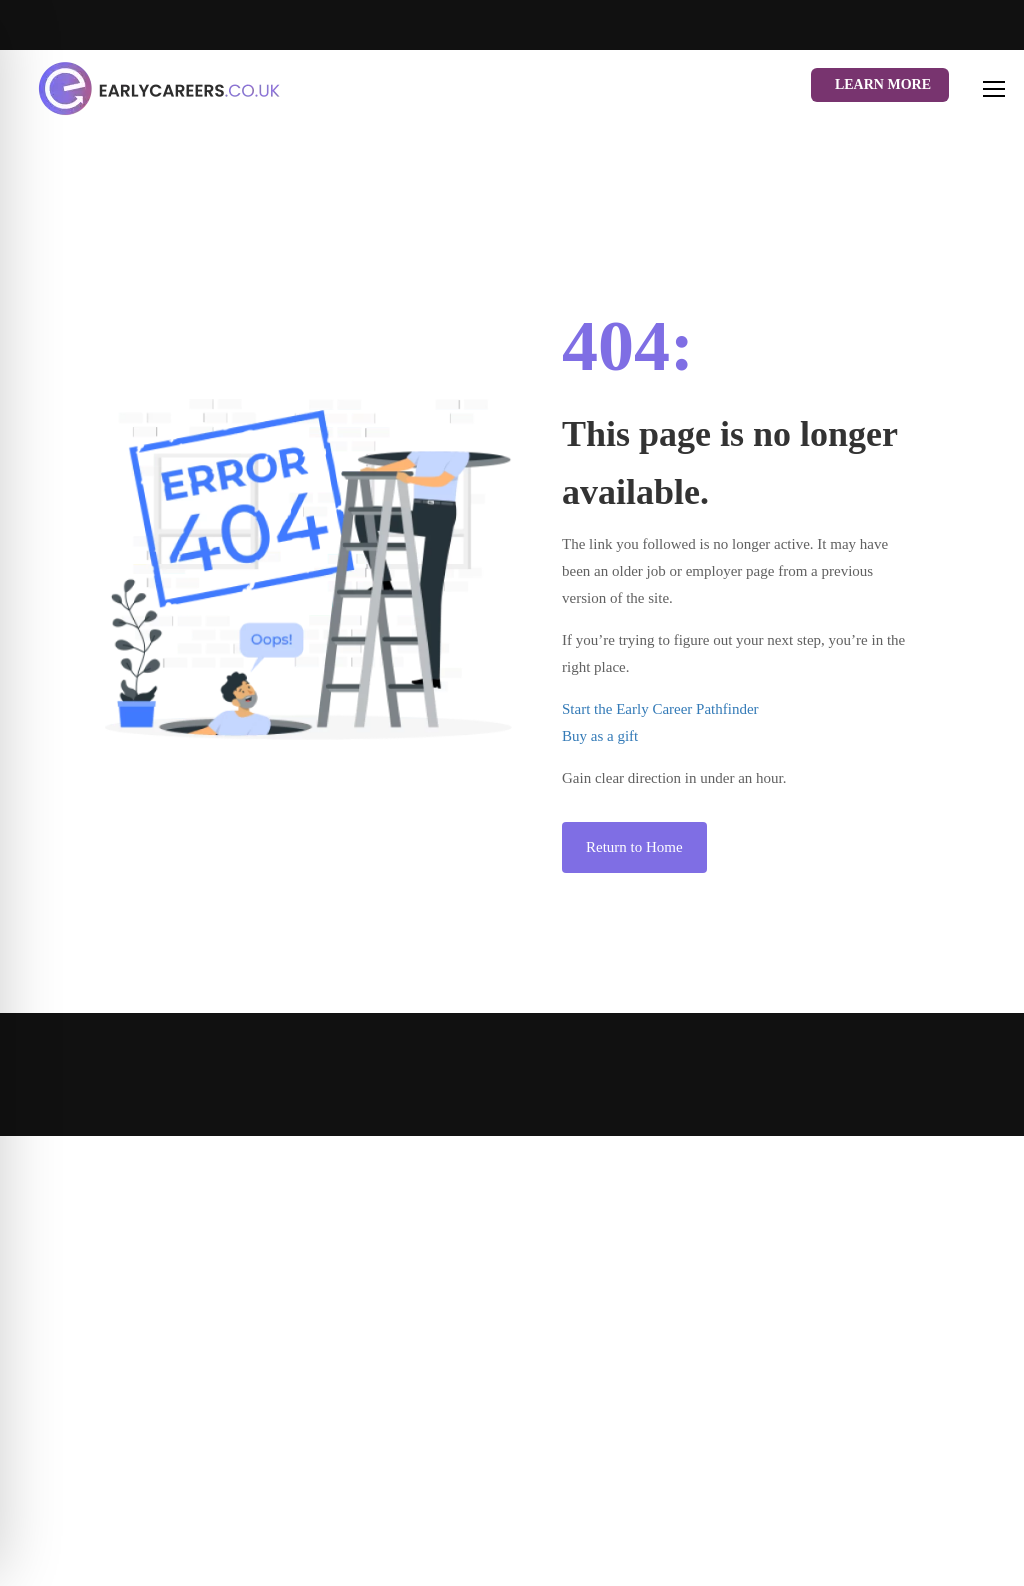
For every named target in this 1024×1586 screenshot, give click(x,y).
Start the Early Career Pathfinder (660, 709)
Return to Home (634, 847)
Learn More (883, 84)
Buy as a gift (600, 736)
